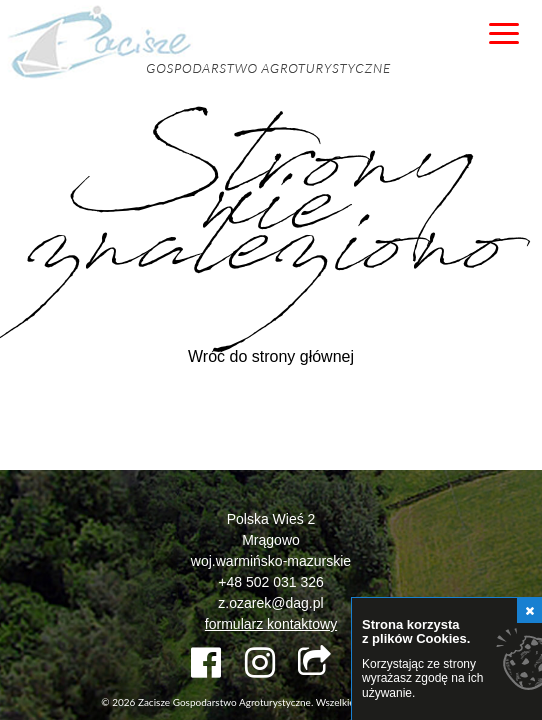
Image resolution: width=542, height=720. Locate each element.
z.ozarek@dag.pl (270, 603)
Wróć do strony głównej (271, 356)
